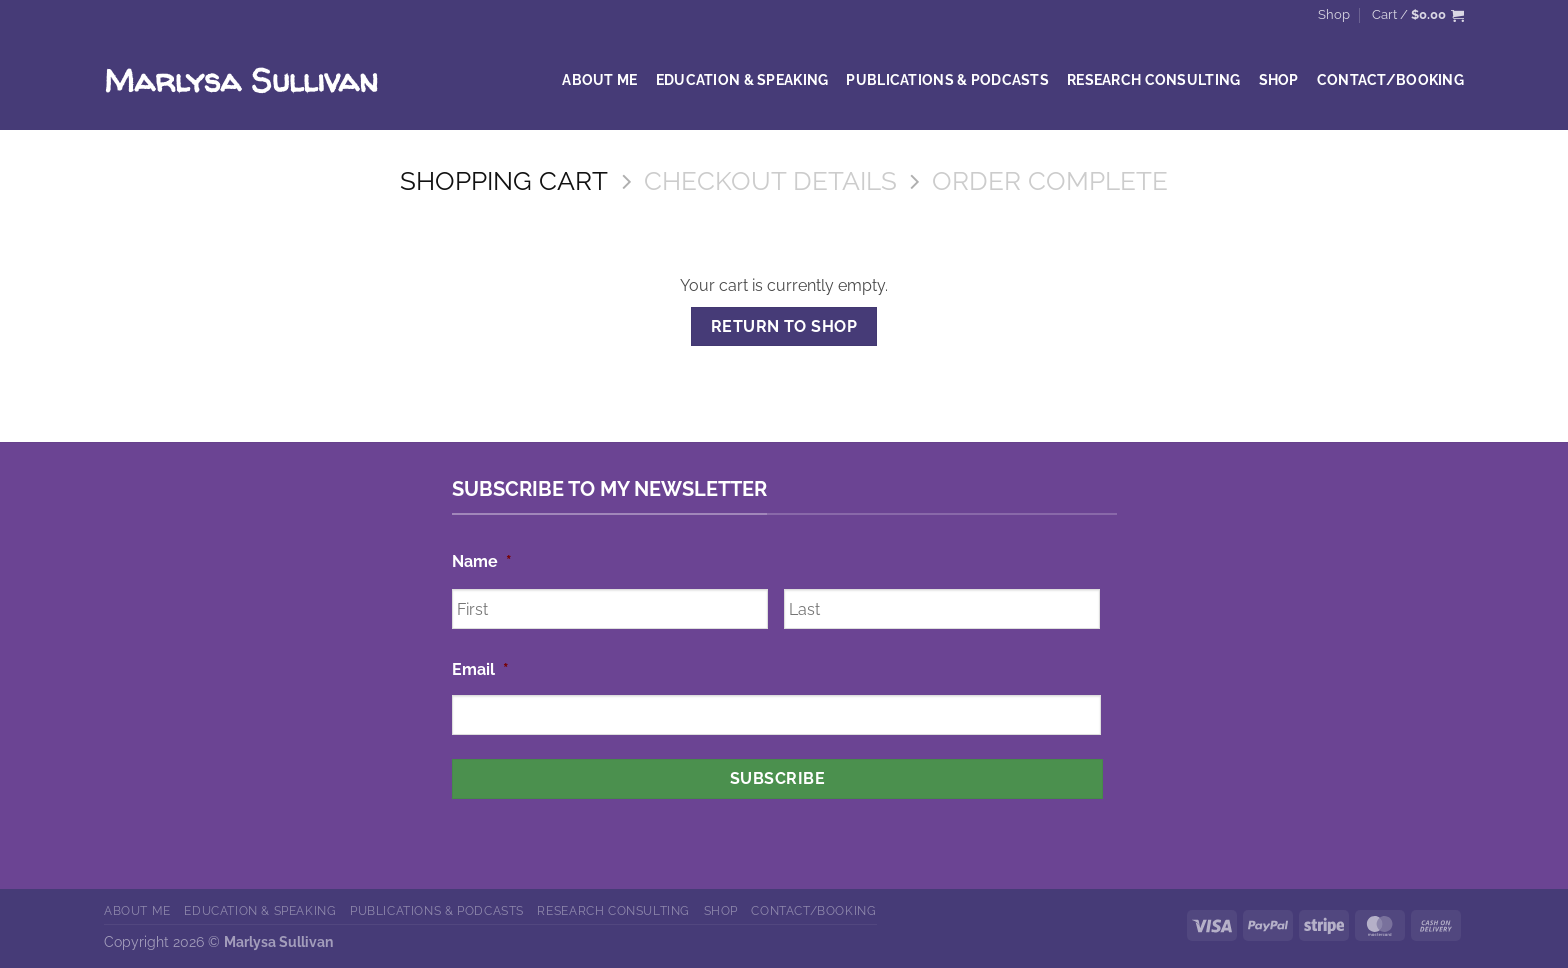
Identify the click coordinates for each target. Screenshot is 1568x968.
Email (480, 669)
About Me (599, 79)
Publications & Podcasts (947, 79)
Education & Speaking (742, 79)
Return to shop (784, 326)
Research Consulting (1153, 79)
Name (482, 561)
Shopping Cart (504, 181)
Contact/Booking (1390, 79)
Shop (1334, 14)
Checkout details (770, 181)
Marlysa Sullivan (241, 80)
